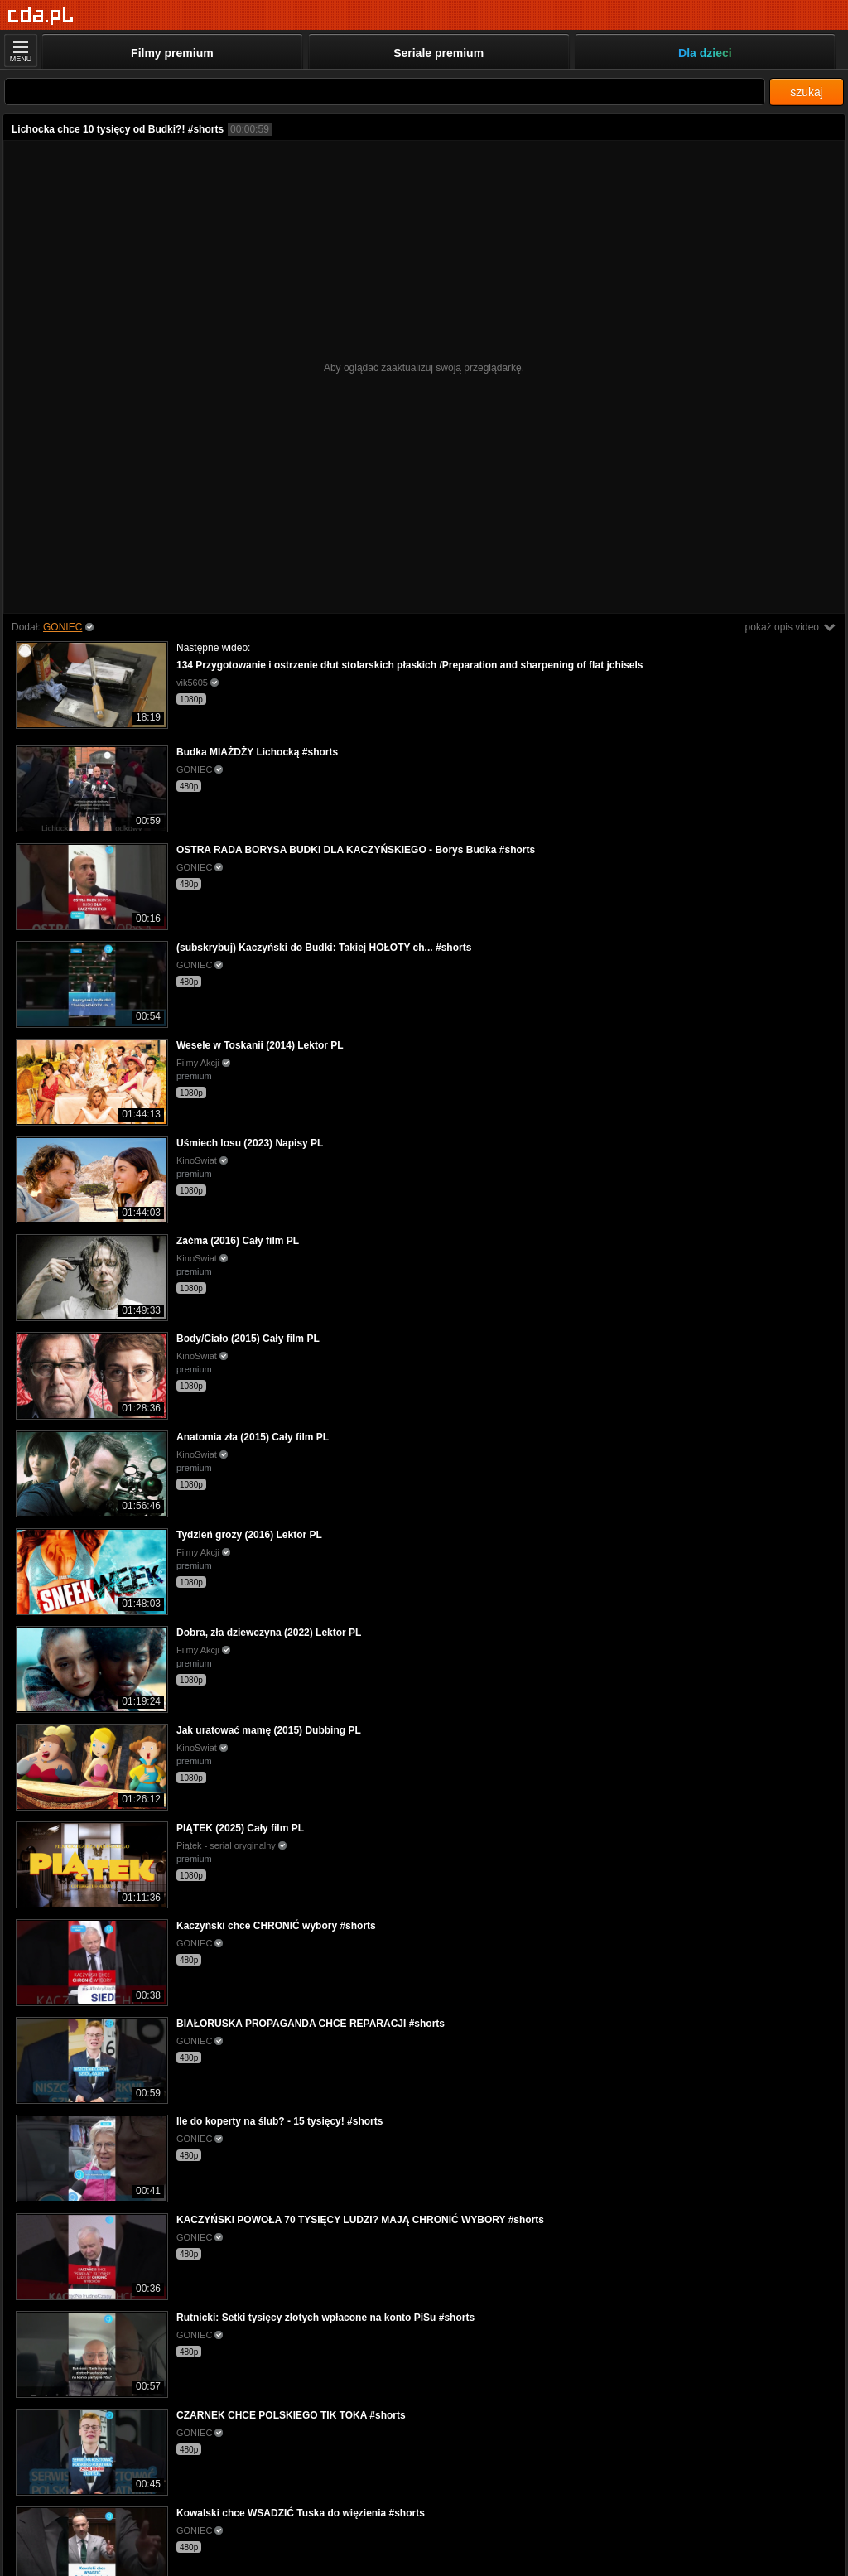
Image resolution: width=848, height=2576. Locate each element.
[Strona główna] (41, 16)
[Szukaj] (384, 91)
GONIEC (62, 627)
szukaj (806, 92)
